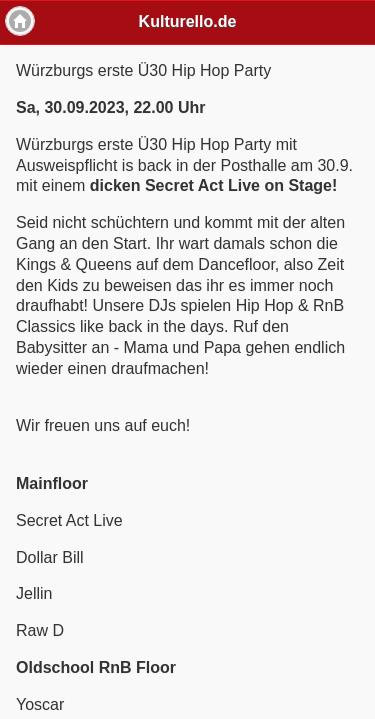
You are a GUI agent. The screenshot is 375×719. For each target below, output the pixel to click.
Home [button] (20, 21)
